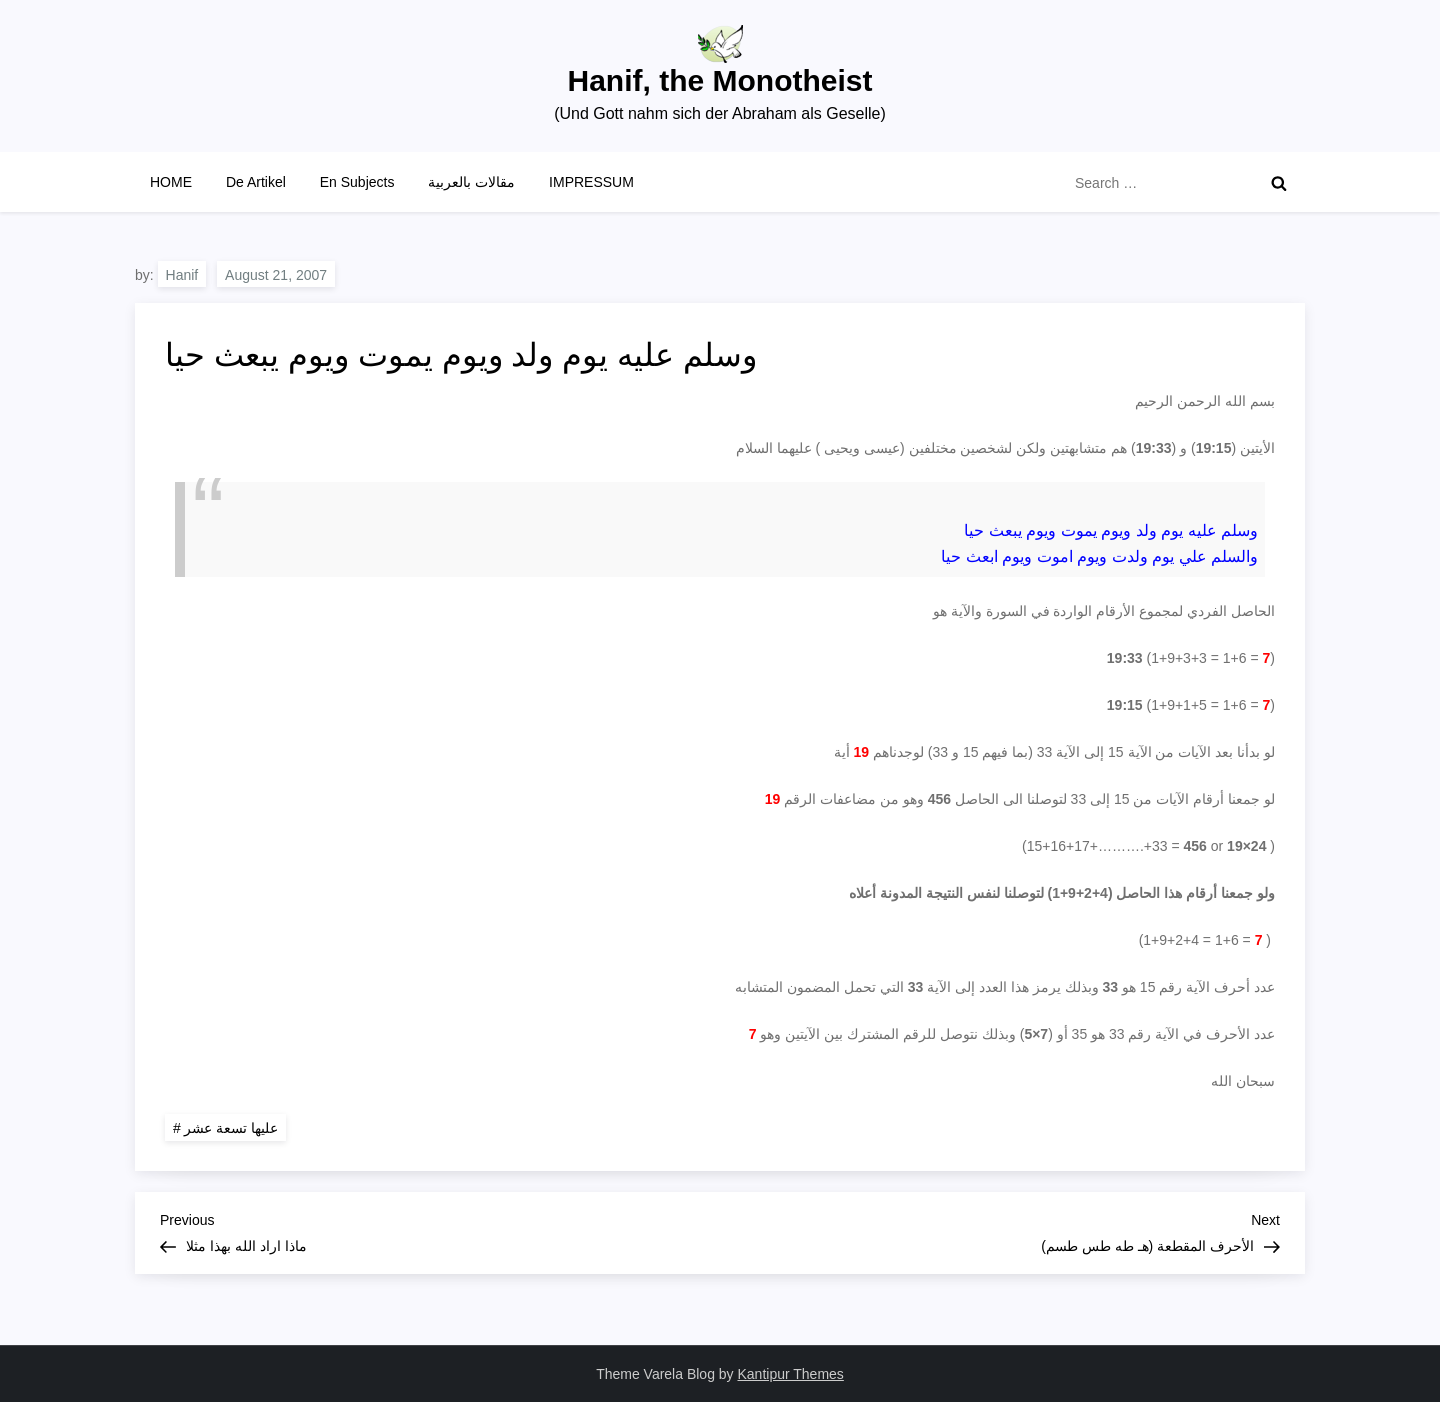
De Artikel (256, 182)
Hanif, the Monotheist (720, 80)
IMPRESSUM (591, 182)
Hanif (182, 275)
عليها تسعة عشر (231, 1128)
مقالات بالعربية (471, 182)
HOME (171, 182)
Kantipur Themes (791, 1374)
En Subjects (357, 182)
